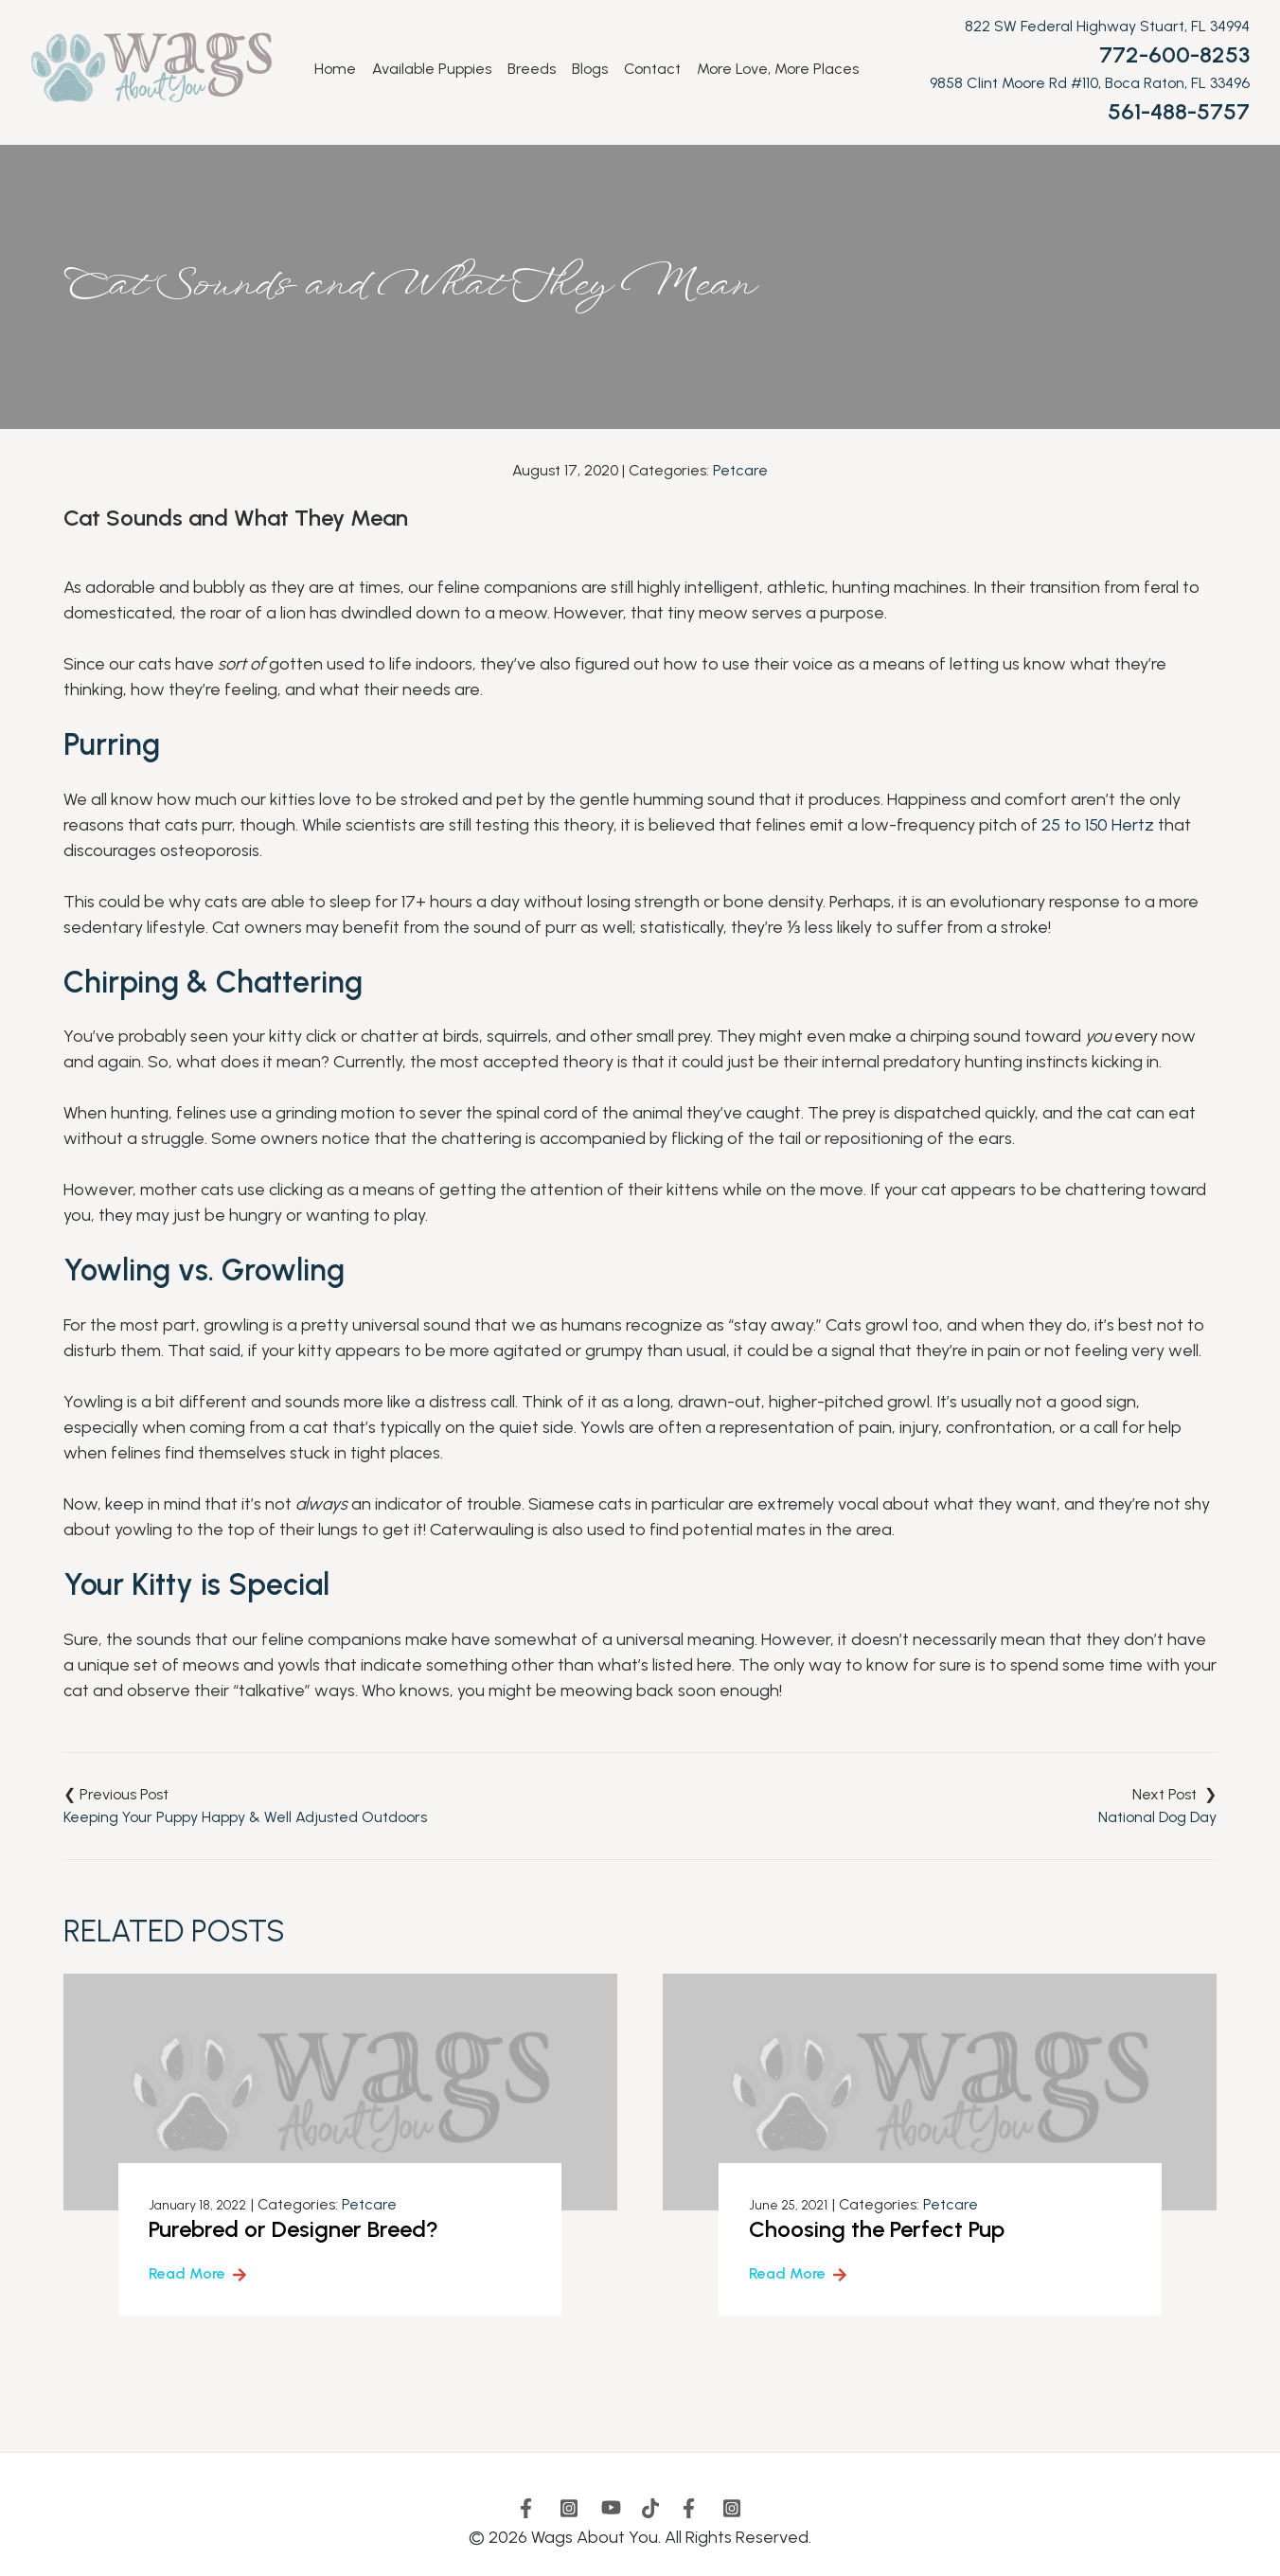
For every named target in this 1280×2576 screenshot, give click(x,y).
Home (335, 69)
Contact (652, 69)
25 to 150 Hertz (1097, 824)
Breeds (531, 69)
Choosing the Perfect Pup (876, 2229)
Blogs (590, 69)
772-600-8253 (1174, 54)
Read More (187, 2273)
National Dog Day (1157, 1817)
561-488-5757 (1179, 111)
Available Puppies (431, 69)
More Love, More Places (778, 69)
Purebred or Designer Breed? (293, 2229)
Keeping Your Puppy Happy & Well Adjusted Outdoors (245, 1817)
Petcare (740, 470)
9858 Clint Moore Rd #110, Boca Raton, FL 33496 (1090, 83)
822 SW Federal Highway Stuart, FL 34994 (1107, 26)
